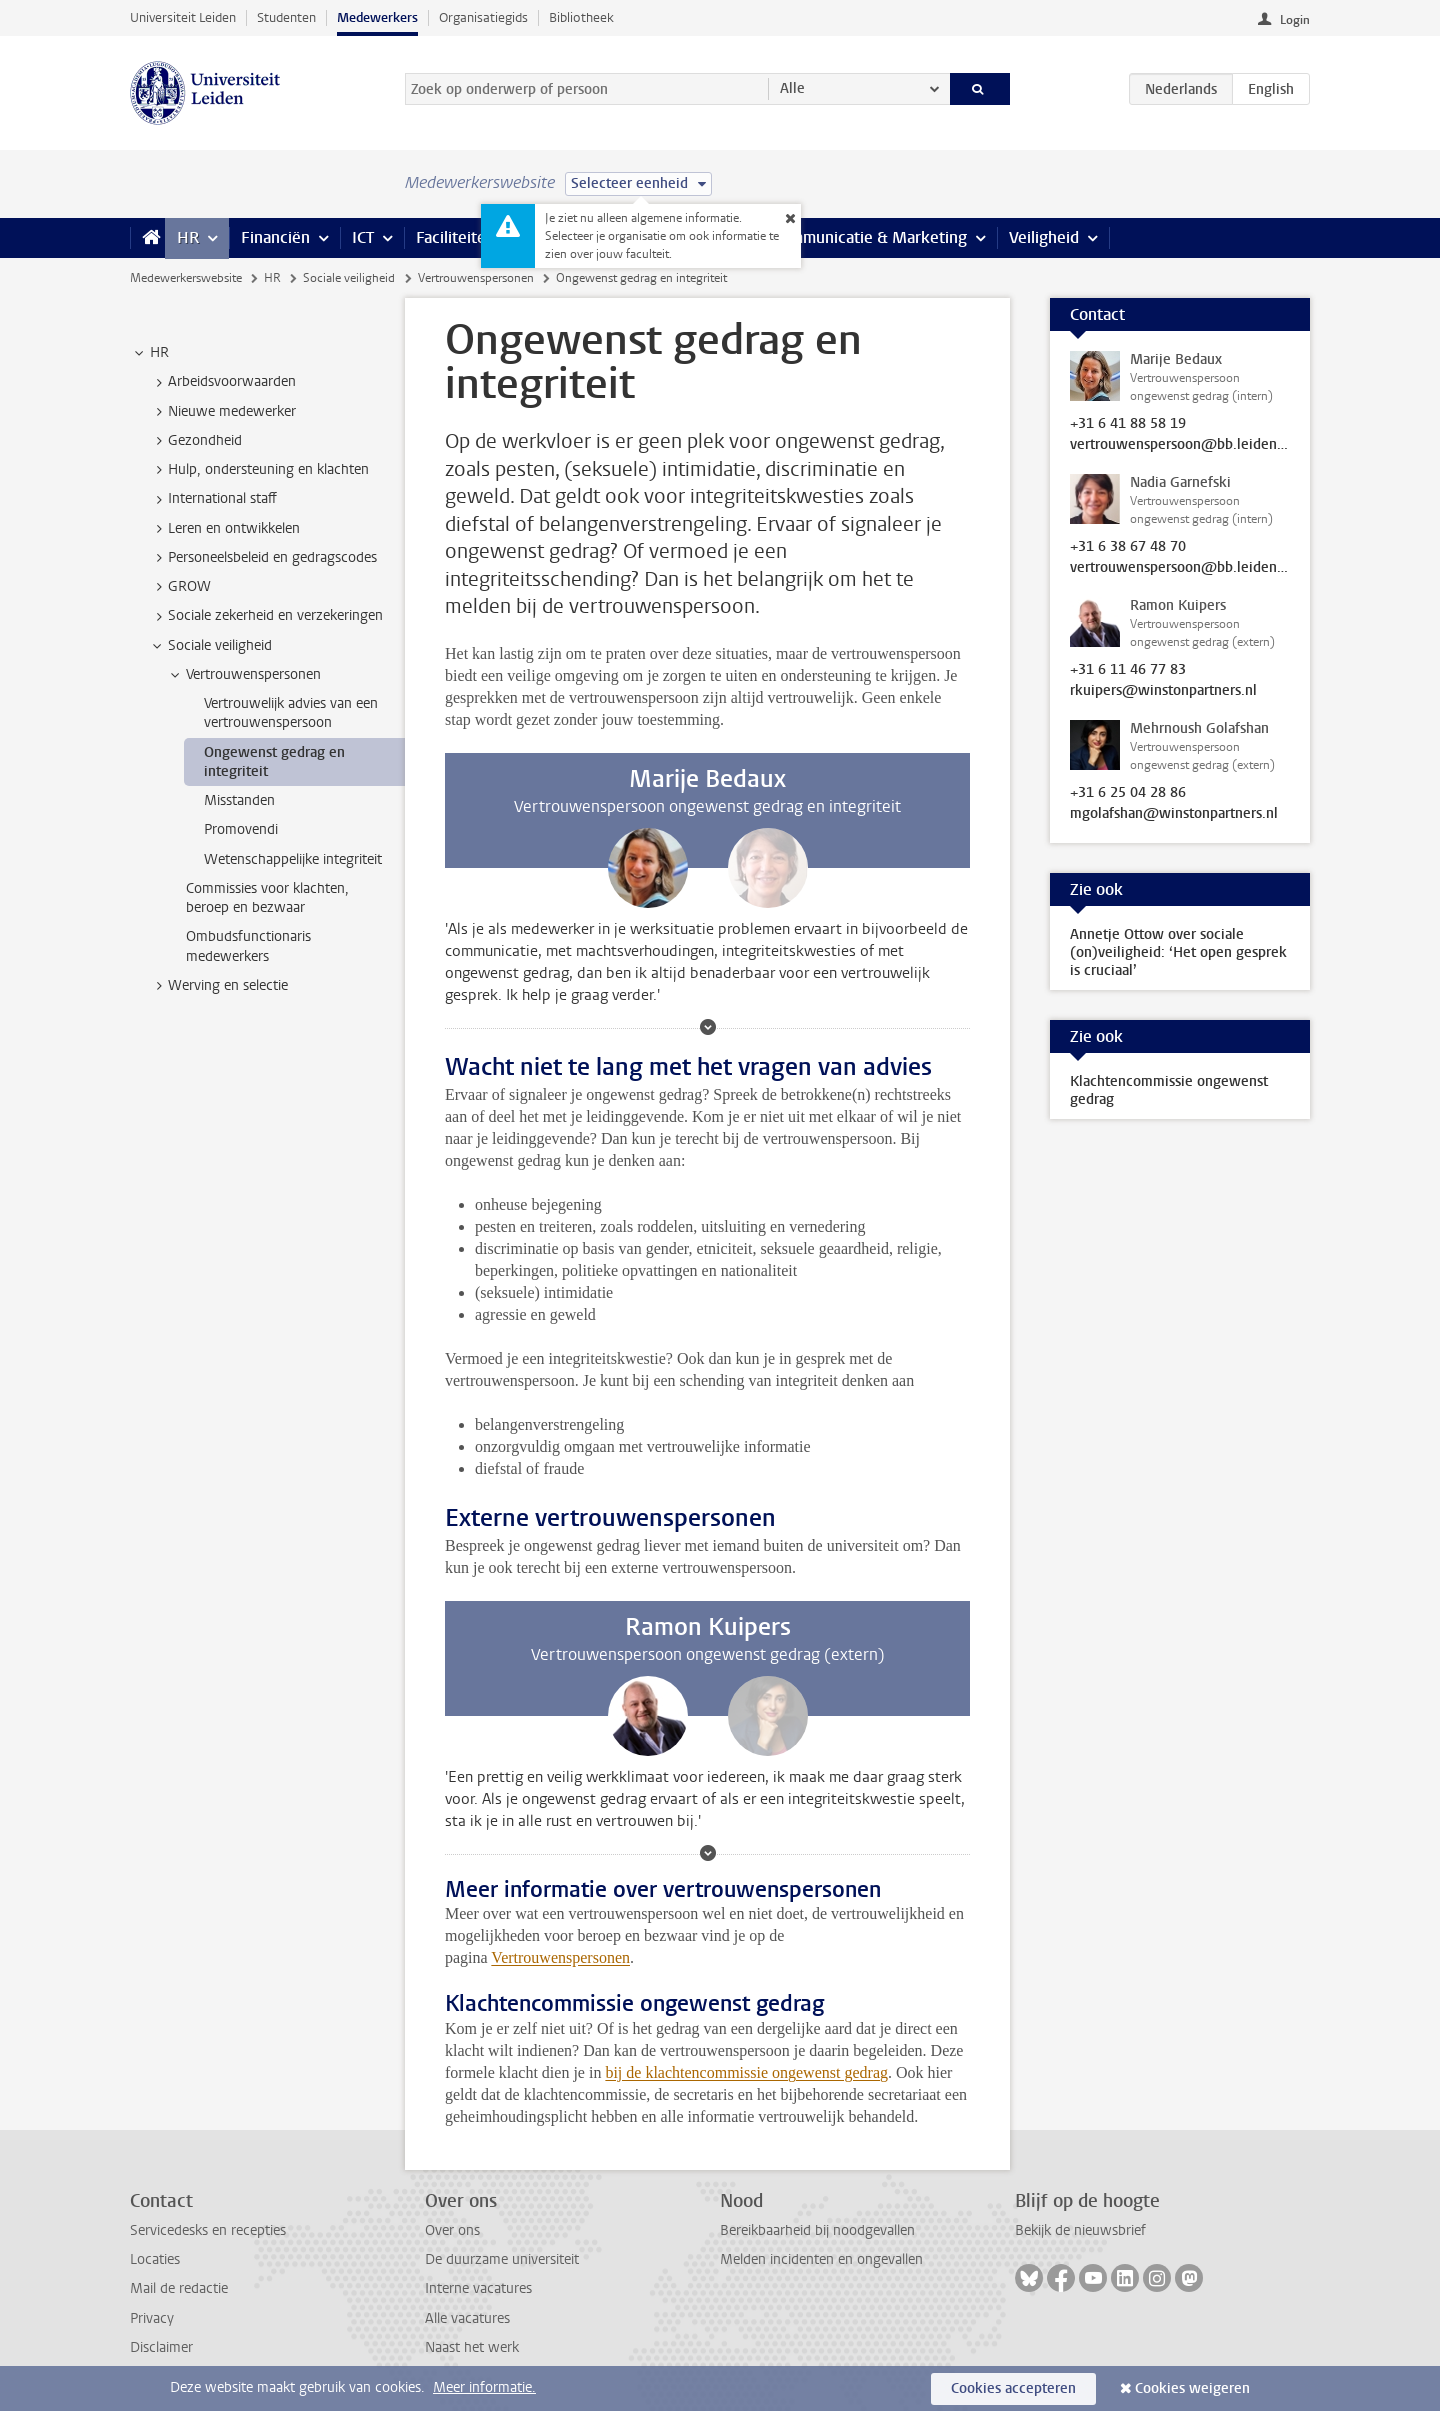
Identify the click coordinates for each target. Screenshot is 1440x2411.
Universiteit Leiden (183, 17)
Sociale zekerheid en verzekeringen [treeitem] (266, 616)
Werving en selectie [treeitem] (218, 986)
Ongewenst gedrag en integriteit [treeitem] (274, 762)
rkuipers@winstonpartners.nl (1163, 691)
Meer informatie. (484, 2387)
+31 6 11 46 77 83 (1128, 670)
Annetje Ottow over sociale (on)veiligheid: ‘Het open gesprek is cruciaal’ (1178, 952)
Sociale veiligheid (349, 278)
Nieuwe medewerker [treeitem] (222, 412)
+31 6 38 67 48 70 (1128, 547)
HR (188, 237)
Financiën (275, 237)
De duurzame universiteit (502, 2259)
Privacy (152, 2318)
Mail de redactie (179, 2288)
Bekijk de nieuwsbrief (1080, 2230)
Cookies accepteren (1013, 2388)
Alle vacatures (467, 2318)
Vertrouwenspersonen (476, 278)
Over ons (452, 2230)
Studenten (286, 17)
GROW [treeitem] (180, 587)
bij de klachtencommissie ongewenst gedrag (746, 2072)
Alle (792, 88)
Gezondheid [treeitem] (195, 441)
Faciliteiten (455, 237)
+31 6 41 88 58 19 (1128, 424)
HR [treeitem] (150, 353)
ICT (363, 237)
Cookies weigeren (1192, 2388)
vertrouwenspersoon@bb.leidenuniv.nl (1180, 445)
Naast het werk (472, 2347)
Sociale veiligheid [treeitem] (210, 646)
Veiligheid (1044, 237)
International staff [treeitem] (213, 499)
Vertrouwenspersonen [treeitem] (244, 675)
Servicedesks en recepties (208, 2230)
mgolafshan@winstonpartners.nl (1174, 814)
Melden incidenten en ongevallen (821, 2259)
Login (1295, 20)
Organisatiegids (483, 17)
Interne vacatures (478, 2288)
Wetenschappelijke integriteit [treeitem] (293, 859)
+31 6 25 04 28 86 (1128, 793)
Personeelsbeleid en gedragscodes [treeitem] (263, 558)
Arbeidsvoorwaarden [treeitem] (222, 382)
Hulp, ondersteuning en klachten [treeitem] (259, 470)
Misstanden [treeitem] (239, 800)
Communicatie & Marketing (869, 237)
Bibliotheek (581, 17)
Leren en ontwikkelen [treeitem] (224, 529)
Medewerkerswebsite (186, 278)
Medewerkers (377, 17)
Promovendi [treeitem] (241, 829)
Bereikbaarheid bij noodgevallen (817, 2230)
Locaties (155, 2259)
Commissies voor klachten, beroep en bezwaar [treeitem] (267, 898)
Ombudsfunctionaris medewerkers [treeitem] (248, 946)
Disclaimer (161, 2347)
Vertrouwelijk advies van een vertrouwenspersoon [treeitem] (291, 713)
